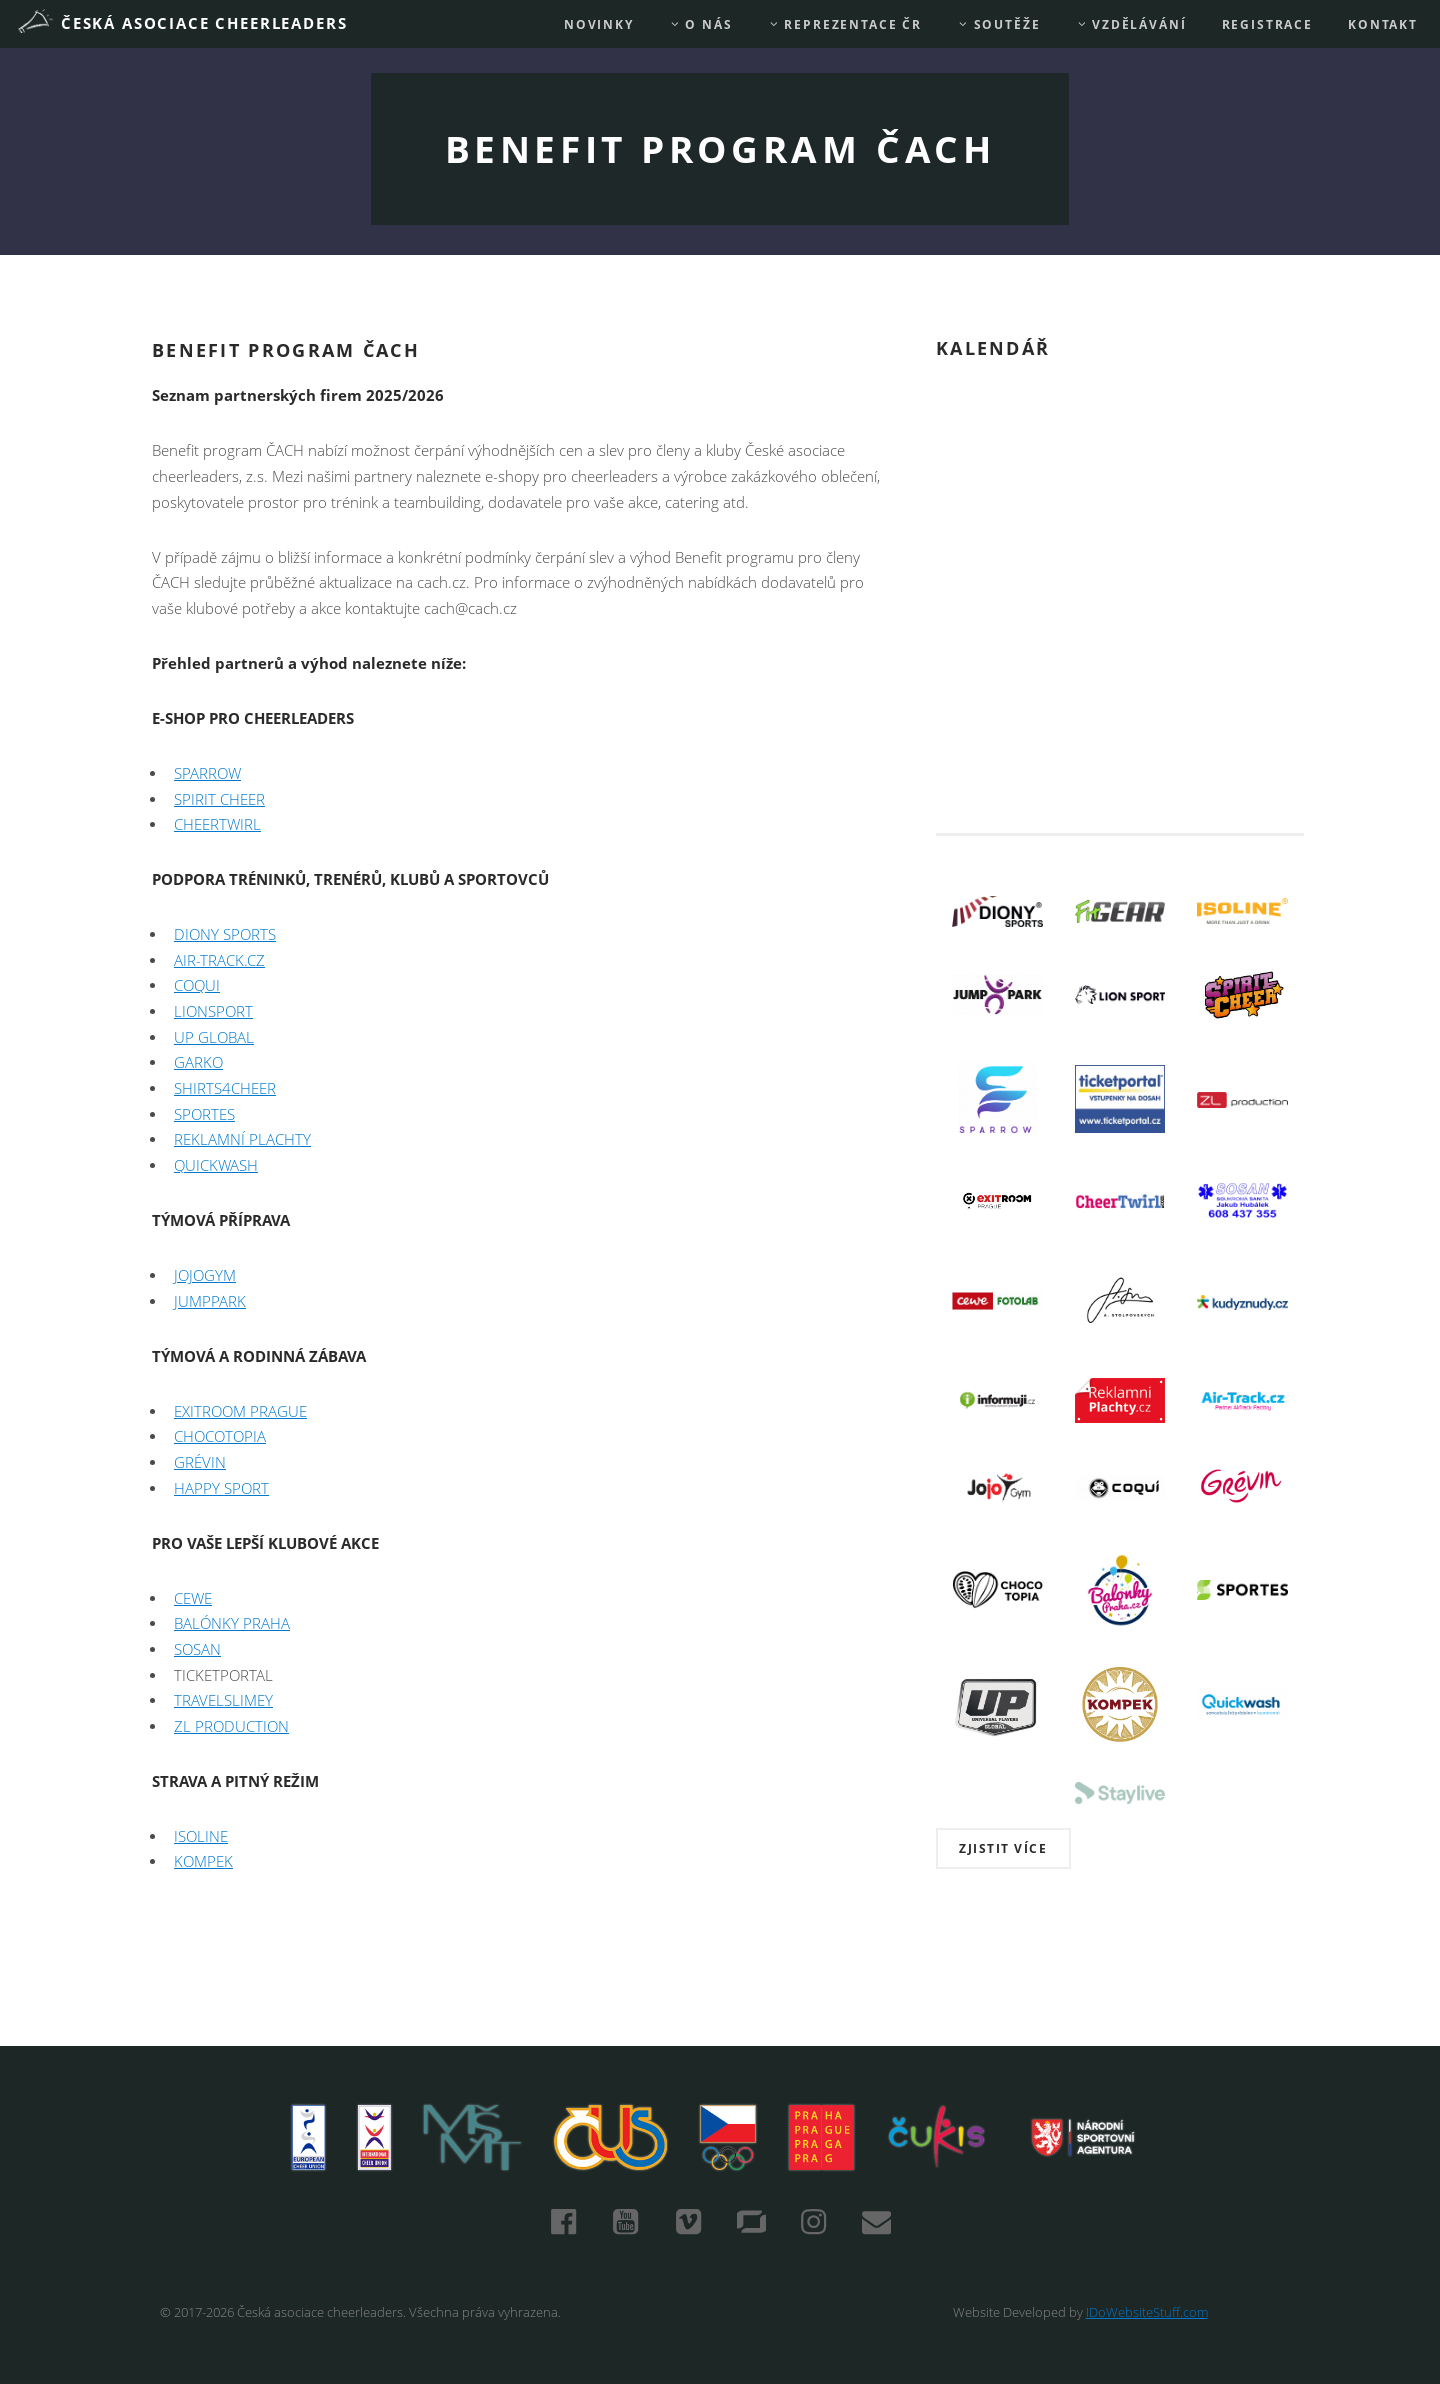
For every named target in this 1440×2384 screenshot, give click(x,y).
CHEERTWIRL (217, 824)
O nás (701, 24)
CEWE (193, 1598)
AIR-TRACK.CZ (219, 960)
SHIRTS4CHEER (225, 1088)
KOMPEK (203, 1861)
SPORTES (204, 1114)
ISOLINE (201, 1836)
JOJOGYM (205, 1275)
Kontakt (1383, 24)
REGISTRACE (1267, 24)
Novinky (599, 24)
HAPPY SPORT (221, 1488)
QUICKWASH (216, 1165)
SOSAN (197, 1649)
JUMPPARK (210, 1301)
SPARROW (207, 773)
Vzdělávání (1131, 24)
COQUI (197, 985)
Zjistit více (1003, 1848)
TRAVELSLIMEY (223, 1700)
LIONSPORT (213, 1011)
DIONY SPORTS (225, 934)
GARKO (198, 1062)
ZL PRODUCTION (231, 1726)
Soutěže (998, 24)
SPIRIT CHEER (219, 799)
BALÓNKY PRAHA (232, 1623)
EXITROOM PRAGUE (240, 1411)
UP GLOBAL (214, 1037)
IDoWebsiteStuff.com (1147, 2312)
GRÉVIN (200, 1462)
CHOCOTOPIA (220, 1436)
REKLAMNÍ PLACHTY (242, 1139)
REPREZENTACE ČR (845, 24)
